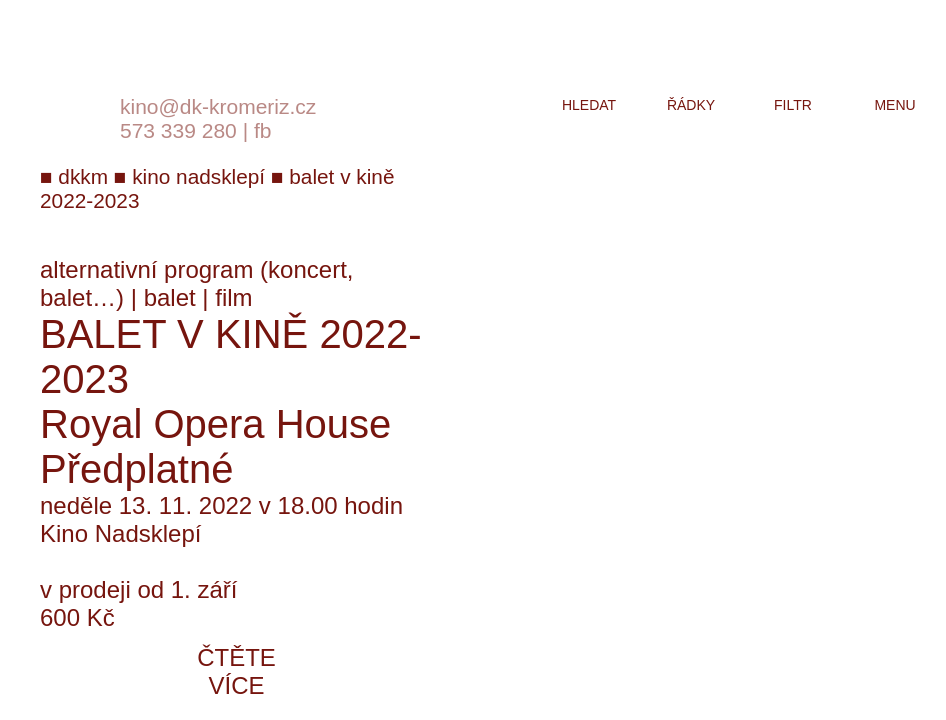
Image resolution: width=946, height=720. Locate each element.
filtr (793, 105)
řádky (691, 105)
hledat (589, 105)
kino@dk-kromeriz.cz (218, 106)
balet (170, 297)
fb (263, 130)
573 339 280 (178, 130)
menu (894, 105)
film (233, 297)
